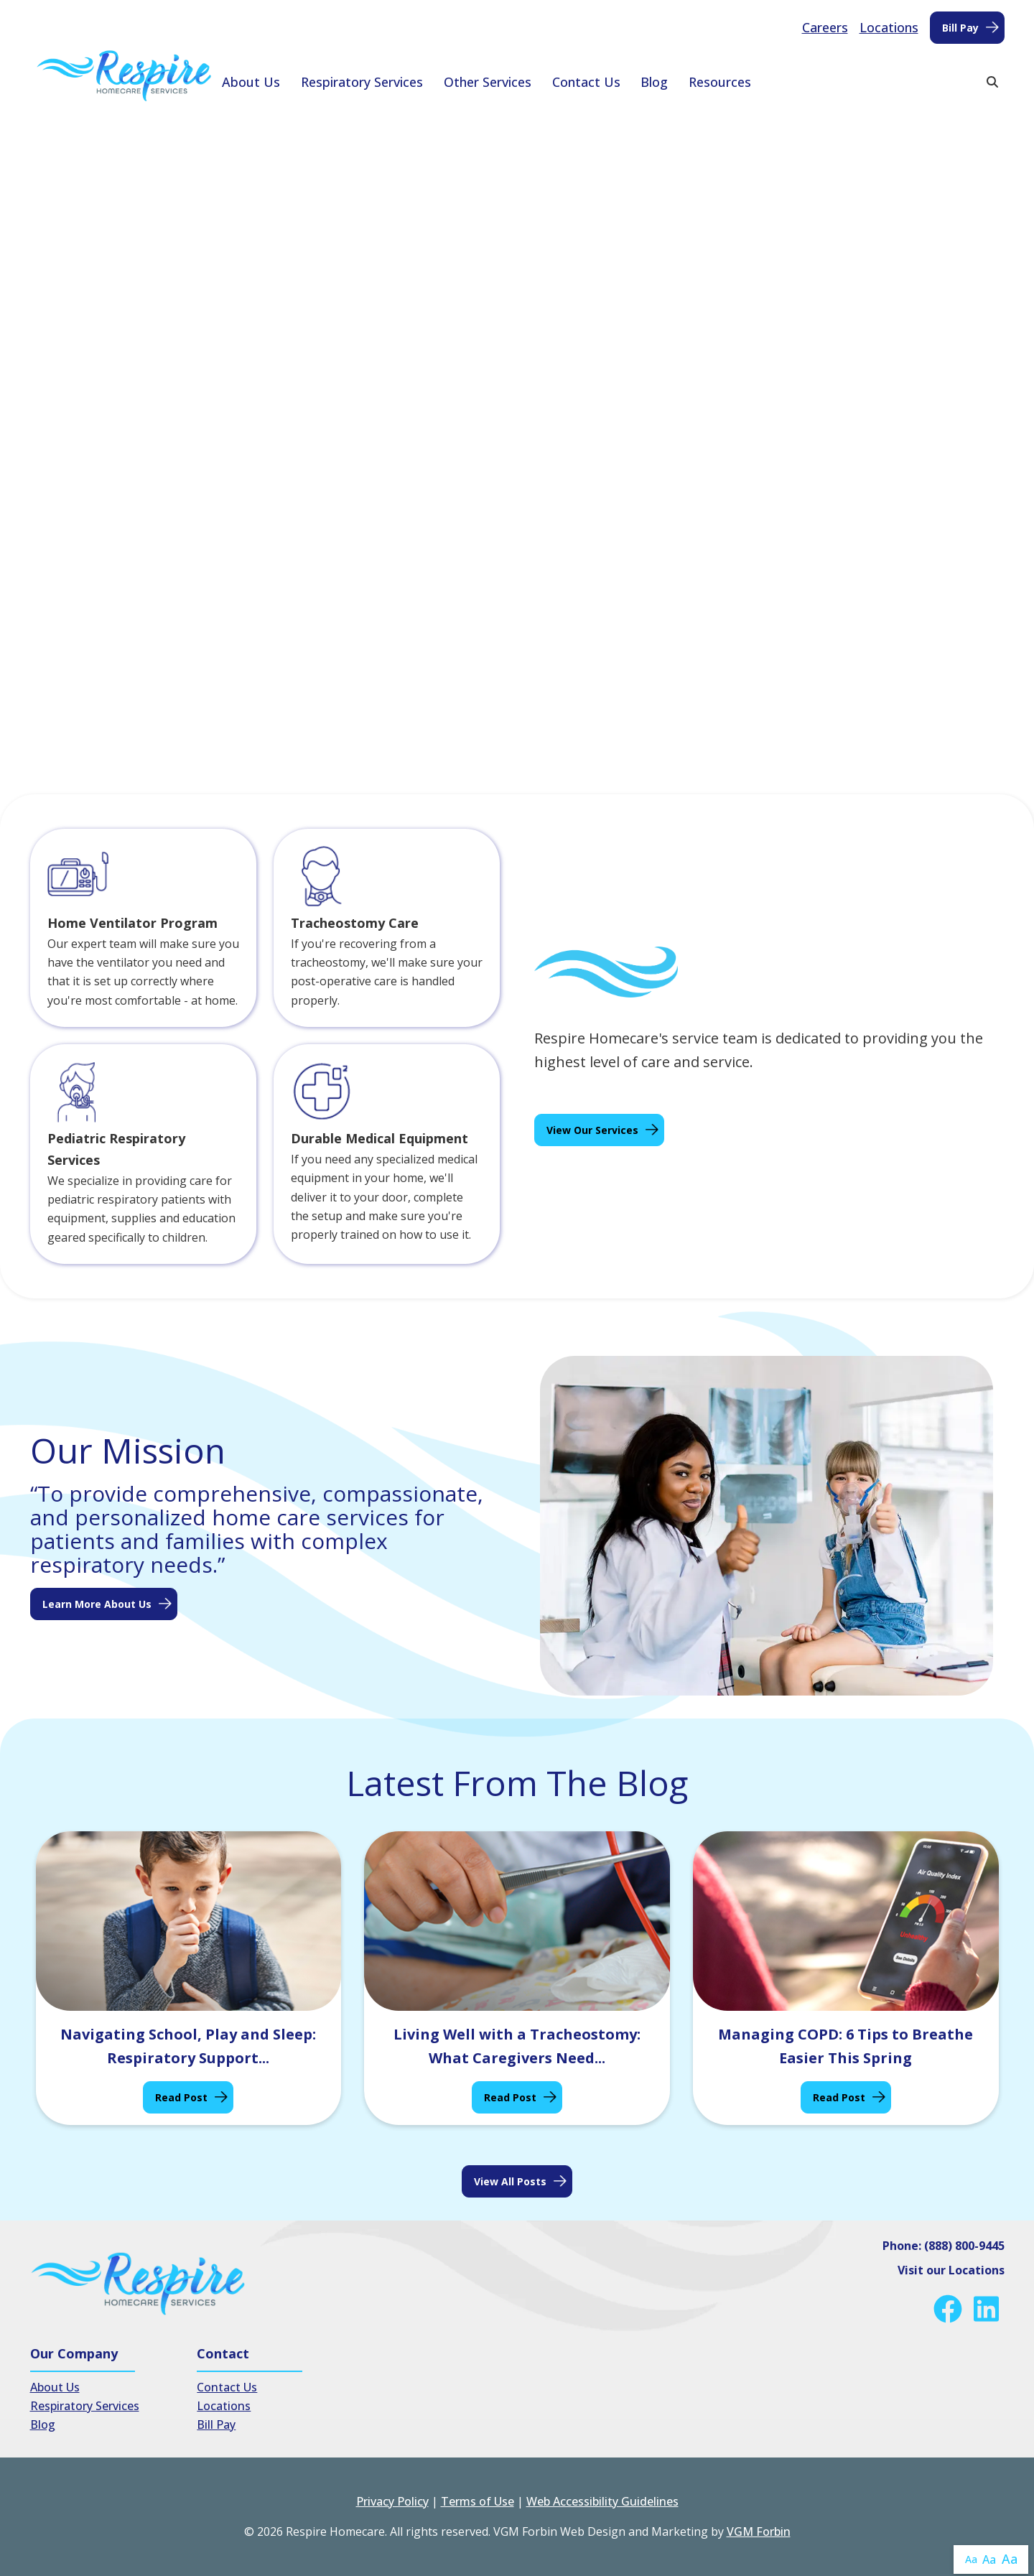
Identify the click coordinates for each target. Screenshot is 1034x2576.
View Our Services (592, 1130)
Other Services (487, 81)
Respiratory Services (362, 81)
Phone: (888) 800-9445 (943, 2246)
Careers (825, 27)
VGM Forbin (759, 2531)
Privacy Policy (392, 2501)
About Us (251, 81)
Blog (654, 81)
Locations (889, 27)
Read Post (181, 2097)
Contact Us (586, 81)
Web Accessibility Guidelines (602, 2501)
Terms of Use (477, 2501)
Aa (971, 2559)
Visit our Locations (951, 2270)
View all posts (510, 2181)
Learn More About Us (97, 1604)
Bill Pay (960, 27)
